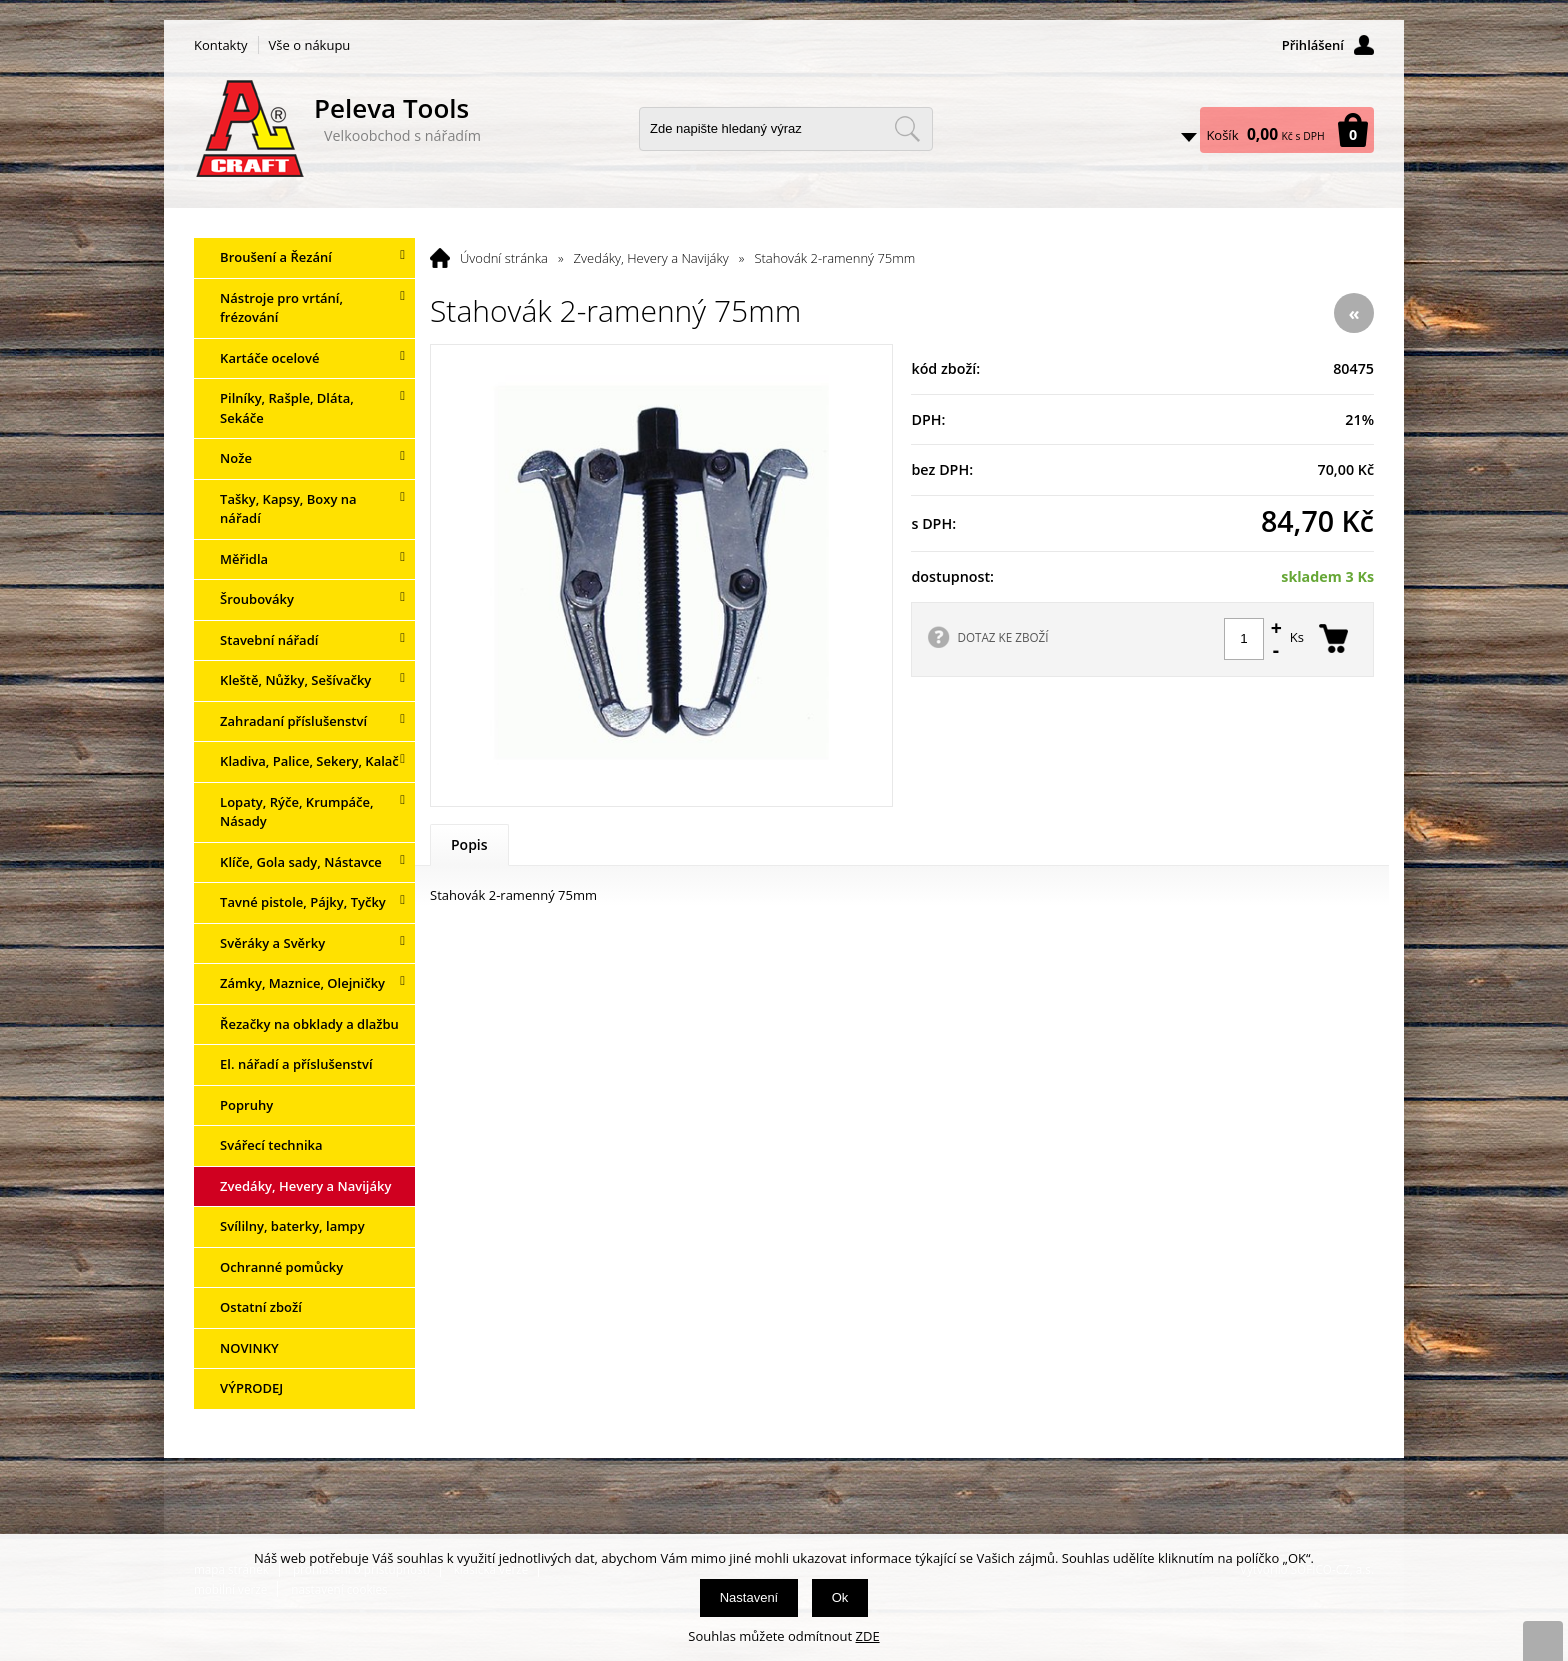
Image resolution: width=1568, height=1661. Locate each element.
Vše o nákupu (310, 45)
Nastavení (749, 1597)
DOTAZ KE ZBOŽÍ (1002, 637)
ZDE (868, 1636)
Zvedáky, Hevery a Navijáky (651, 258)
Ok (840, 1597)
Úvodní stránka (504, 258)
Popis (469, 844)
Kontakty (221, 45)
